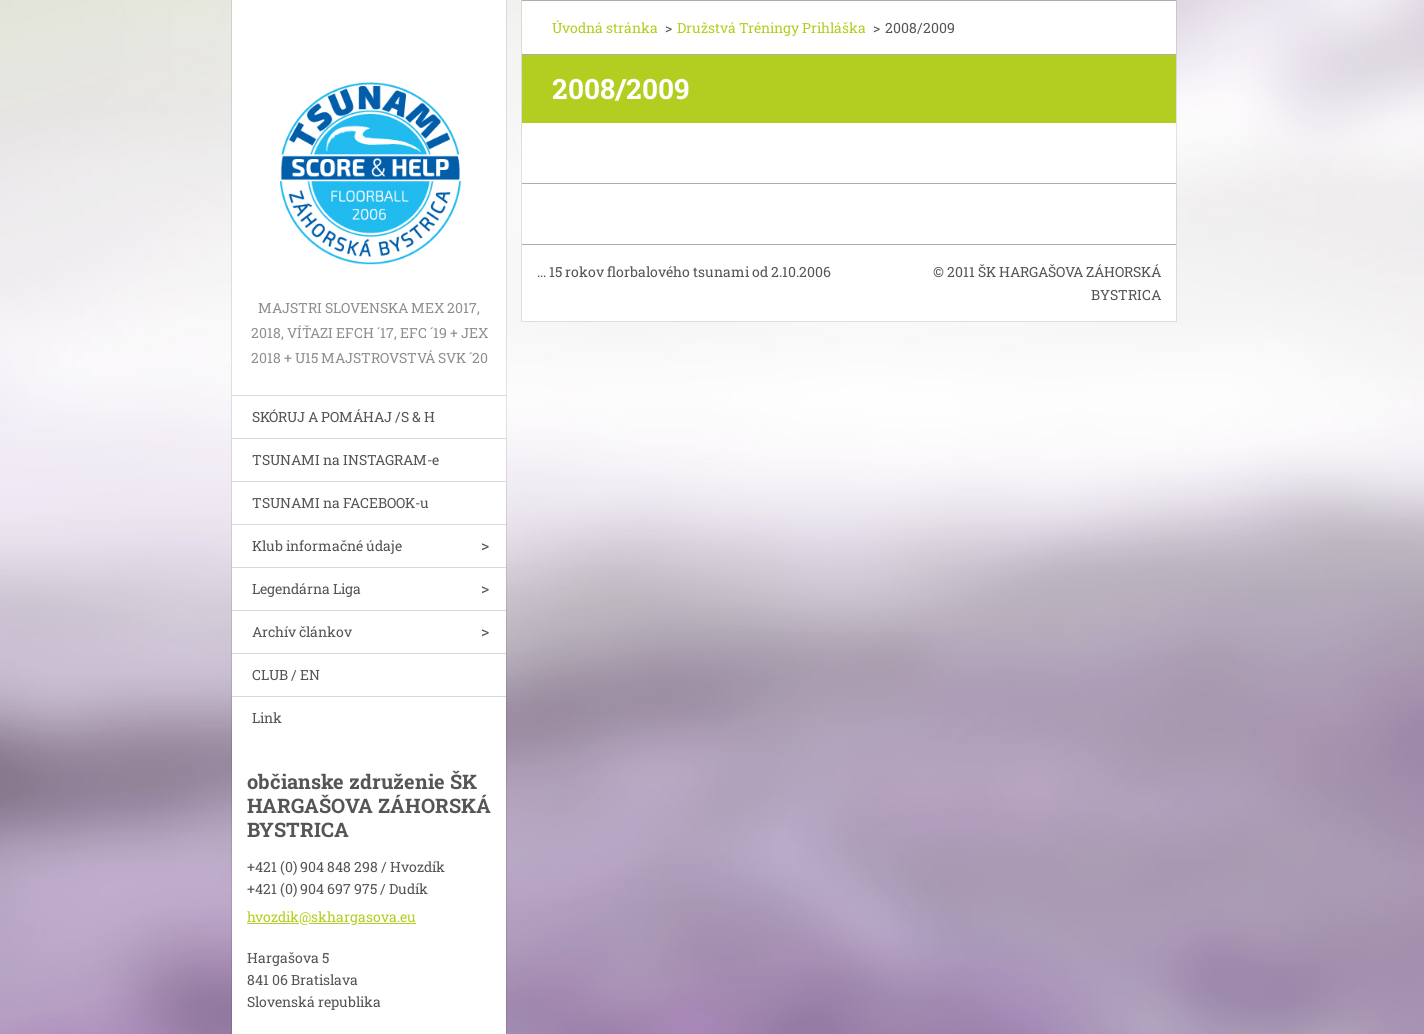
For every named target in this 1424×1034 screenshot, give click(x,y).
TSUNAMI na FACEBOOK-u (340, 502)
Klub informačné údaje (327, 545)
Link (267, 717)
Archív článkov (302, 631)
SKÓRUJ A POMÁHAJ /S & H (343, 416)
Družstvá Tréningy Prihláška (771, 27)
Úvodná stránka (605, 27)
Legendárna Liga (306, 588)
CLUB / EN (286, 674)
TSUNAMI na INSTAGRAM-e (345, 459)
